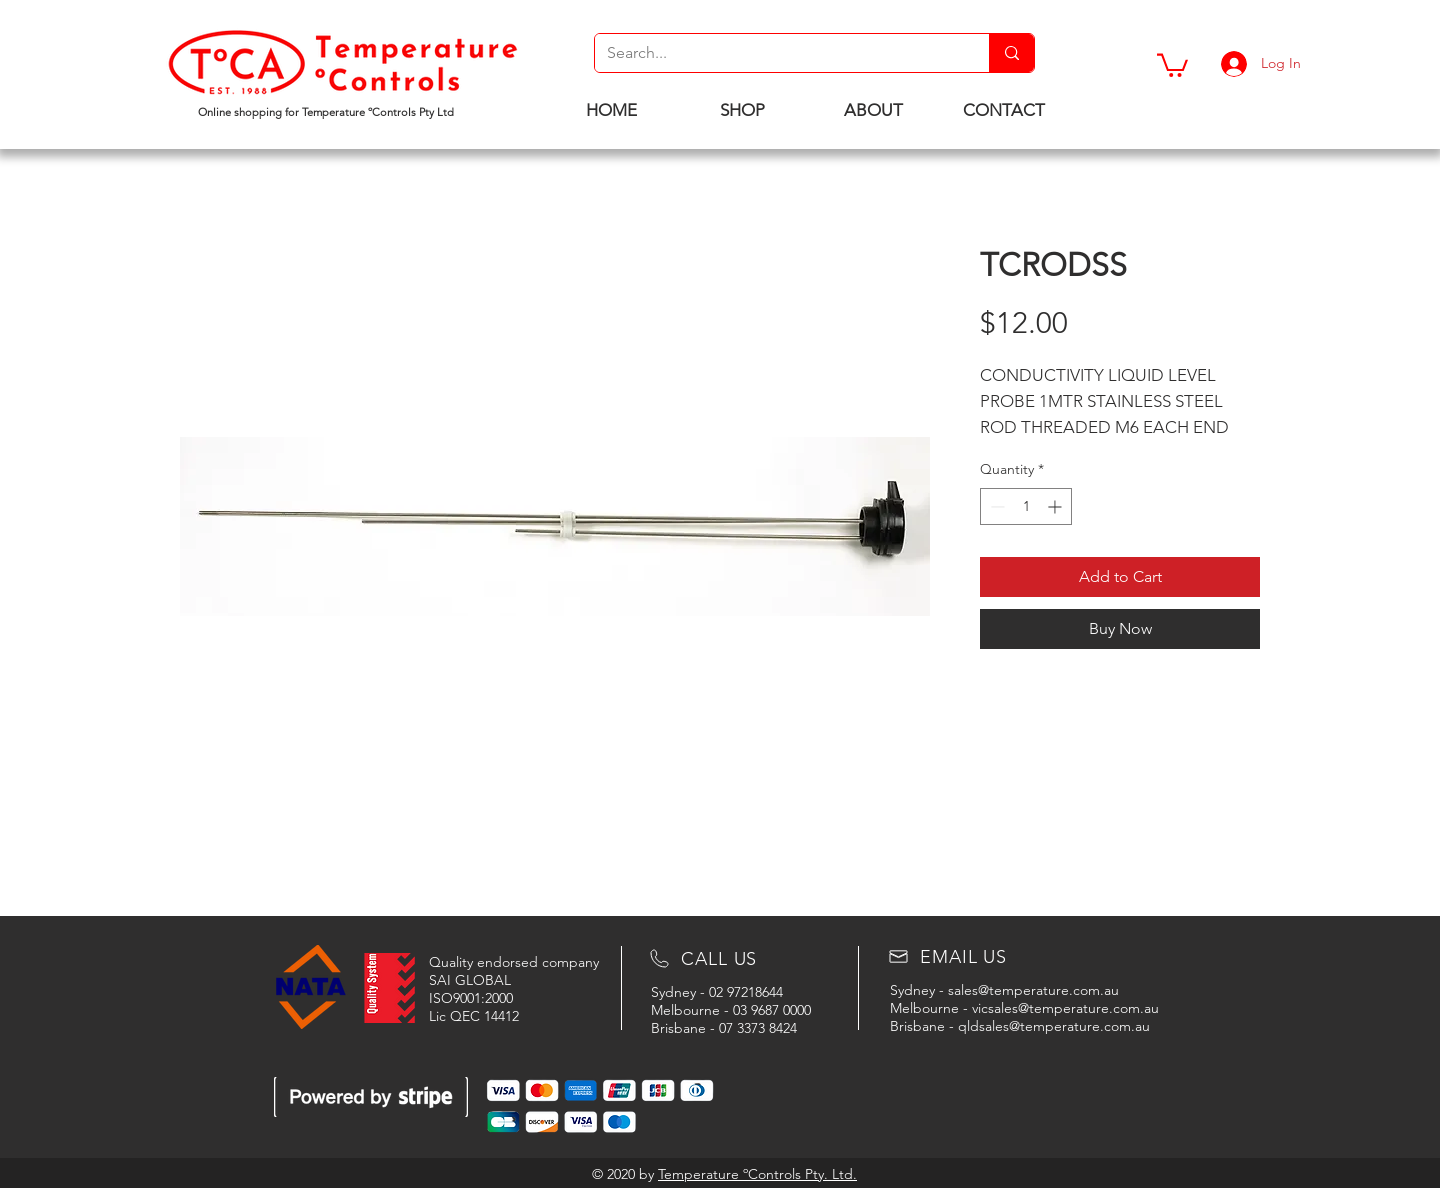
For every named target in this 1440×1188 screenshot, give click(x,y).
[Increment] (1056, 506)
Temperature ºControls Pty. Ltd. (757, 1174)
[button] (1172, 64)
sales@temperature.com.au (1033, 990)
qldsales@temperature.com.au (1054, 1026)
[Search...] (777, 53)
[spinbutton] (1026, 506)
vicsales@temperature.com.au (1065, 1008)
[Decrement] (995, 506)
